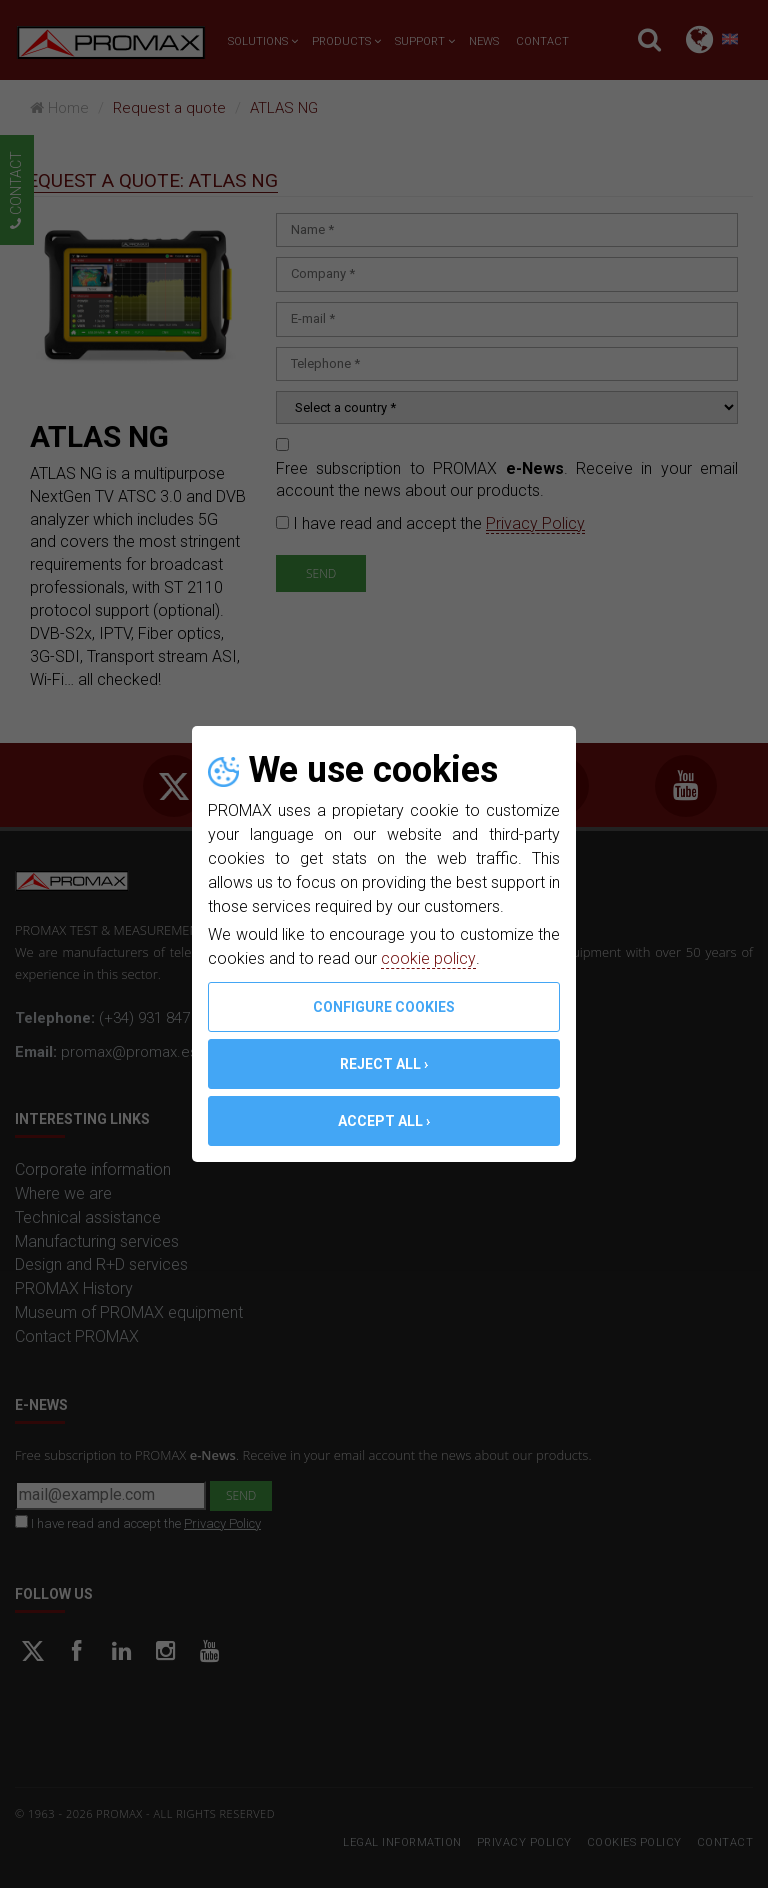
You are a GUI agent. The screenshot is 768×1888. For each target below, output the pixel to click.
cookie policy (428, 958)
